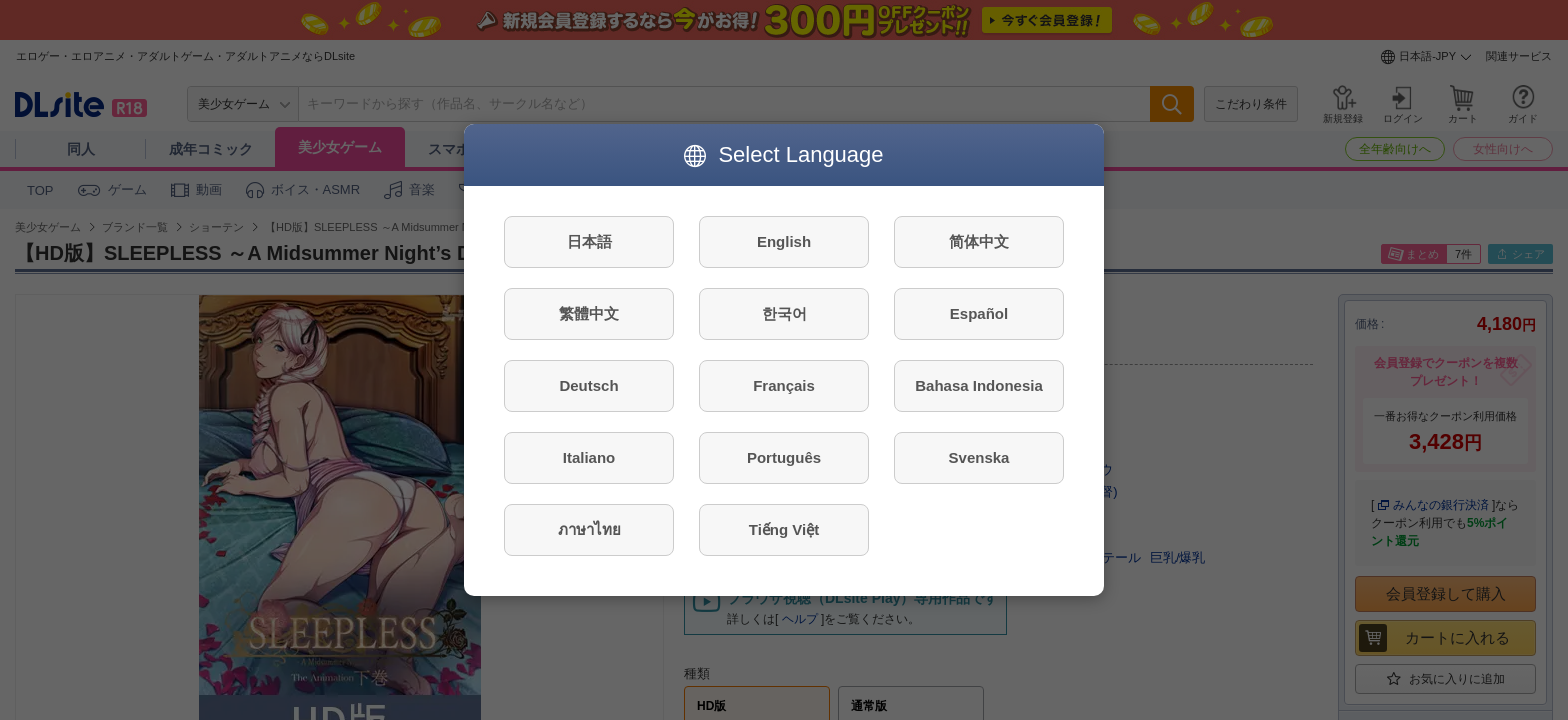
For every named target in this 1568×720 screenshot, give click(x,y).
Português (784, 457)
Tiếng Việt (784, 529)
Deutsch (588, 385)
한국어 (784, 313)
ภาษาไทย (589, 529)
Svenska (979, 457)
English (784, 241)
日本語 (589, 241)
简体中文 (979, 241)
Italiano (589, 457)
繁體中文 (589, 313)
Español (979, 313)
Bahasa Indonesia (979, 385)
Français (784, 385)
